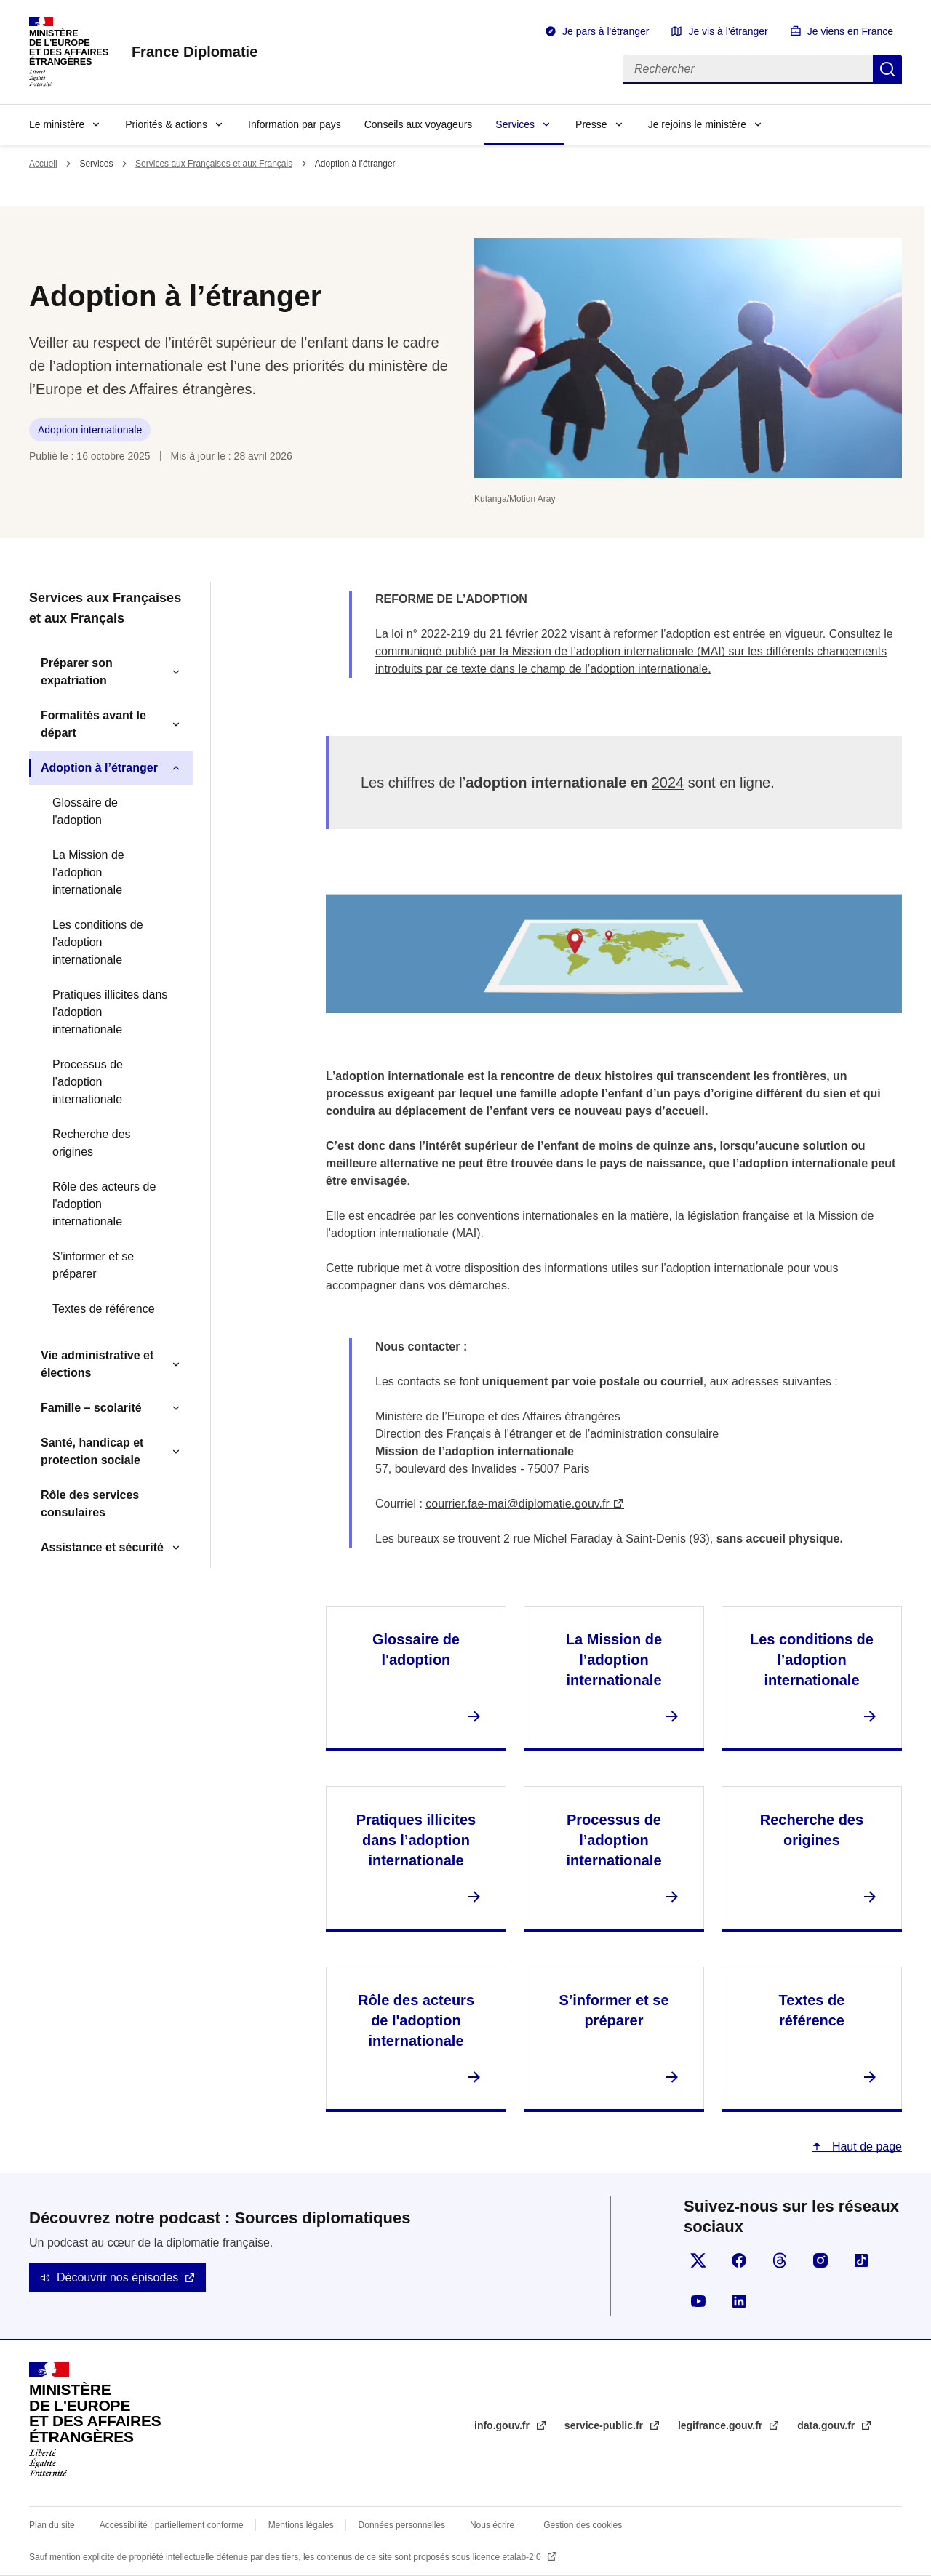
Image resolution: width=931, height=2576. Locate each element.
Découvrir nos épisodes (117, 2277)
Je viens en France (850, 31)
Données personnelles (402, 2525)
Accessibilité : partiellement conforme (172, 2525)
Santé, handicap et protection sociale (92, 1451)
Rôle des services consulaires (90, 1504)
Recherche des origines (91, 1143)
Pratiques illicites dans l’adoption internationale (109, 1012)
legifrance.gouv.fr (721, 2425)
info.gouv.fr (503, 2425)
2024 (668, 783)
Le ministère (56, 124)
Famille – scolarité (91, 1407)
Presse (591, 124)
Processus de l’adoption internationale (87, 1081)
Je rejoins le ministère (697, 124)
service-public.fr (605, 2425)
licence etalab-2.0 (508, 2557)
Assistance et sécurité (102, 1547)
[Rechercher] (748, 69)
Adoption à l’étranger (99, 767)
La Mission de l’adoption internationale (88, 872)
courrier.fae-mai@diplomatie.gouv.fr (517, 1503)
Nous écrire (492, 2525)
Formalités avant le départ (93, 724)
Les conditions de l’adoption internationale (97, 942)
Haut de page (865, 2146)
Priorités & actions (166, 124)
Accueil (43, 164)
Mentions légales (301, 2525)
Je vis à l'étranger (727, 31)
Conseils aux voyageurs (418, 124)
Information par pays (294, 124)
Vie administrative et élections (97, 1364)
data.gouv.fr (827, 2425)
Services (515, 124)
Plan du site (52, 2525)
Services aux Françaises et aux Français (213, 164)
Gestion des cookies (582, 2525)
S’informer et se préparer (93, 1265)
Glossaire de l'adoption (85, 811)
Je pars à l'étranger (605, 31)
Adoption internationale (90, 430)
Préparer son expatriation (77, 672)
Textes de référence (103, 1309)
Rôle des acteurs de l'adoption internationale (104, 1204)
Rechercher (887, 69)
